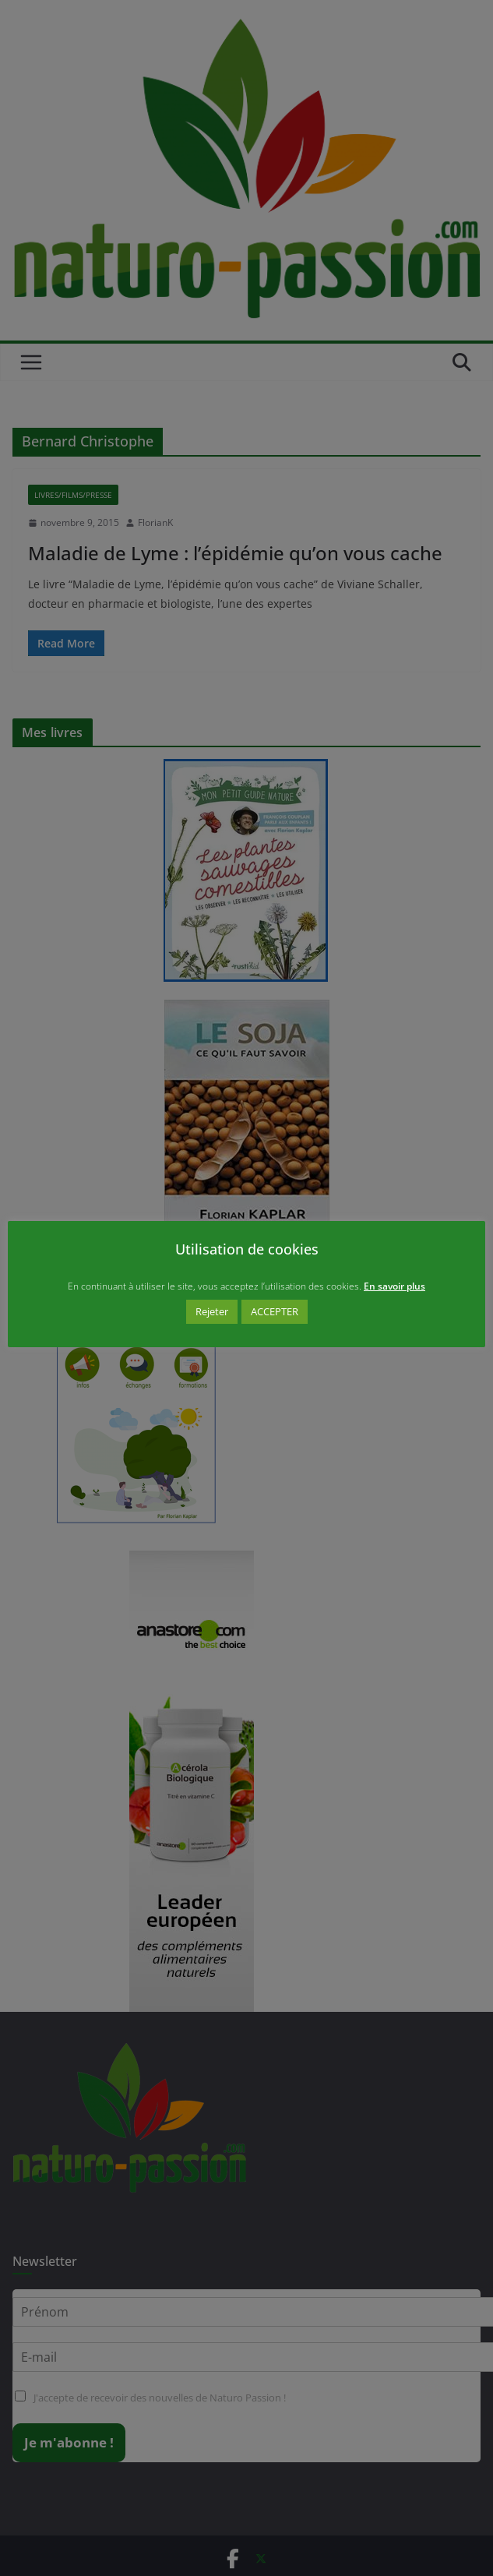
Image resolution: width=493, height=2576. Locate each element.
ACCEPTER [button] (274, 1311)
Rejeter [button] (211, 1311)
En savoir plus (394, 1286)
